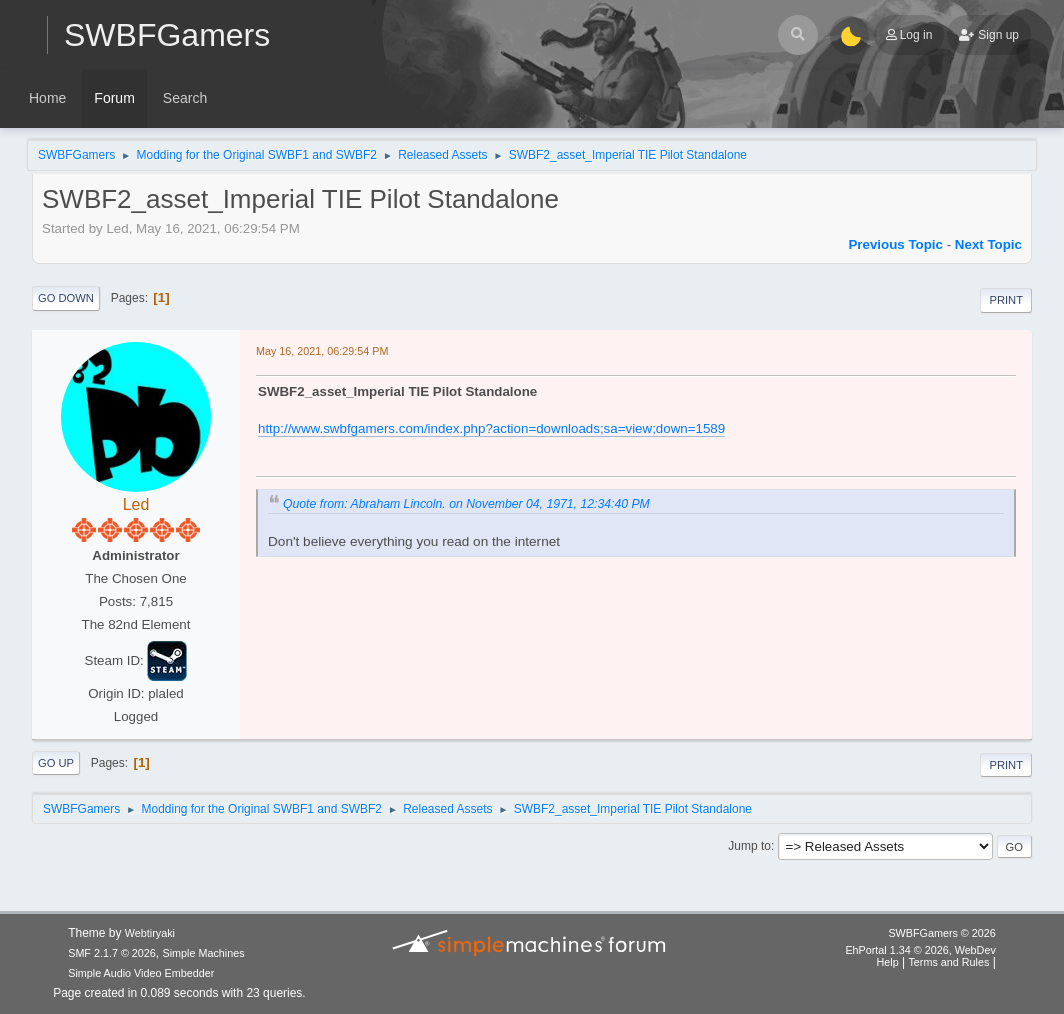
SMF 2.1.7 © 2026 (112, 953)
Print (1006, 300)
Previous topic (895, 244)
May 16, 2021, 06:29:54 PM (322, 351)
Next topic (988, 244)
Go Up (56, 763)
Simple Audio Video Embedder (141, 973)
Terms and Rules (948, 962)
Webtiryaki (150, 933)
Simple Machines (204, 953)
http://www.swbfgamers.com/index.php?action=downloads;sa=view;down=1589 (491, 428)
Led (136, 504)
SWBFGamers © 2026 (941, 933)
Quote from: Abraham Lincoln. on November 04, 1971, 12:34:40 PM (466, 504)
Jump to (749, 846)
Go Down (66, 298)
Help (887, 962)
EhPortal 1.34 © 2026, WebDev (920, 950)
